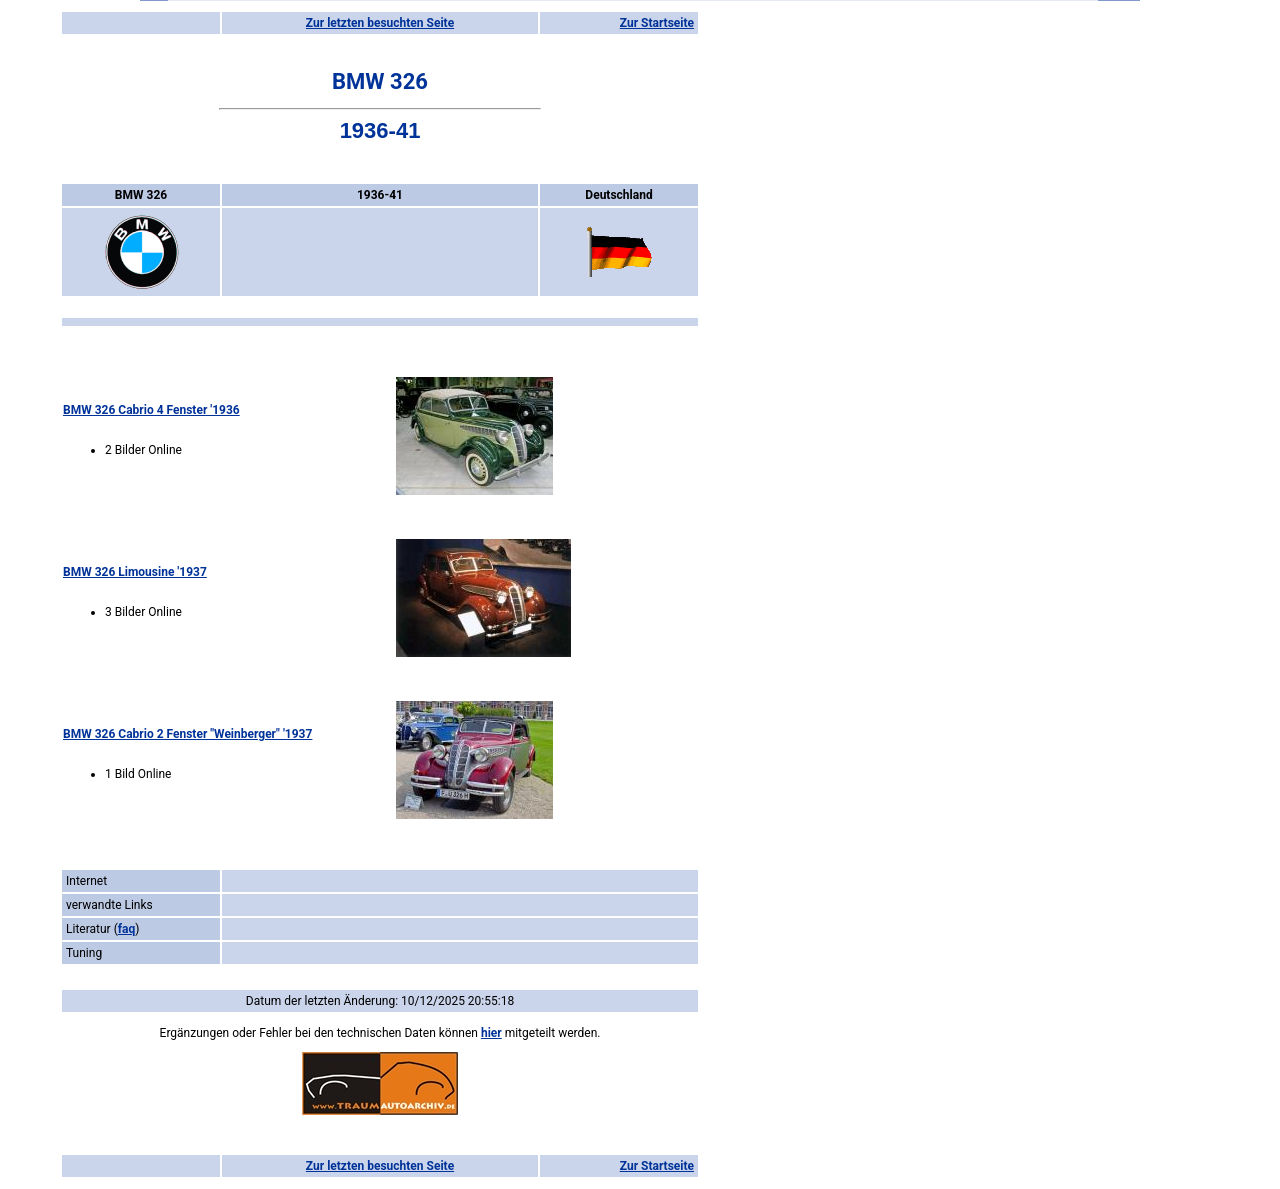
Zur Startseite (657, 23)
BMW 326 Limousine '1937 (135, 572)
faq (126, 929)
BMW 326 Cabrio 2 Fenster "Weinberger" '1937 (187, 734)
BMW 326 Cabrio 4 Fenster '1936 (151, 410)
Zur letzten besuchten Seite (380, 23)
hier (491, 1033)
